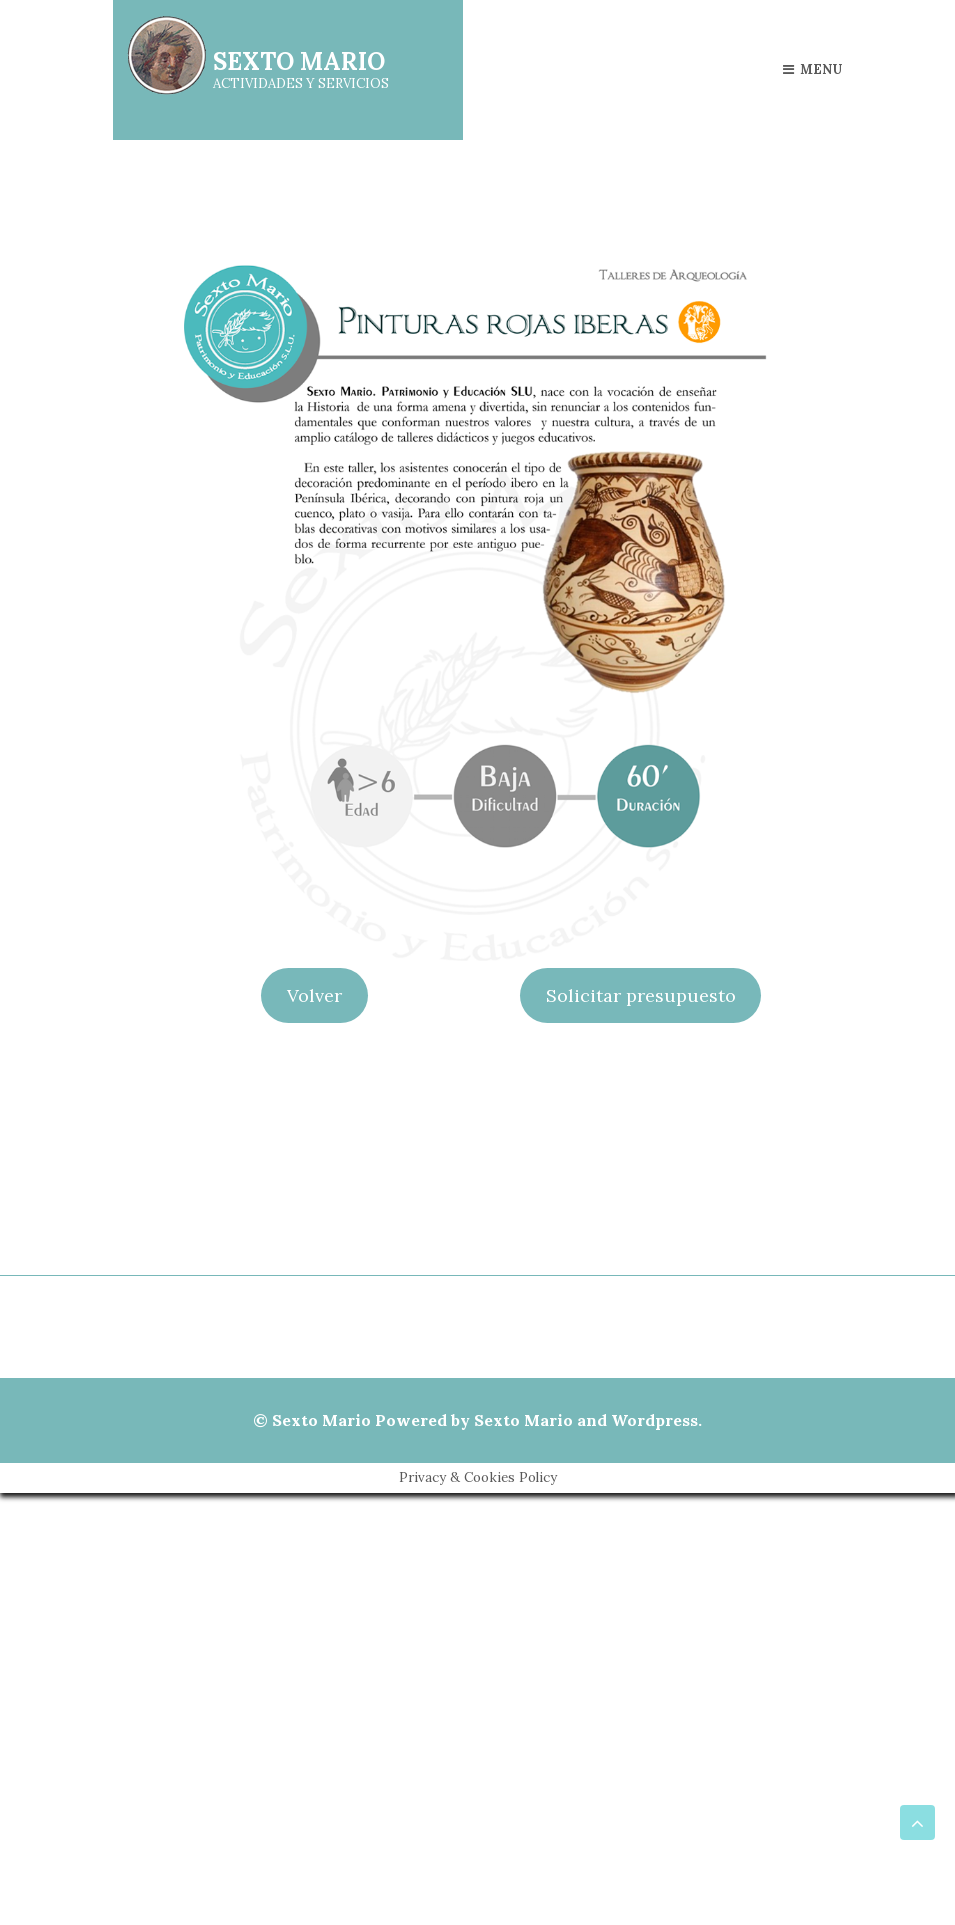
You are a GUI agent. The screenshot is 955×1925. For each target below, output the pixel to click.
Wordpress (654, 1420)
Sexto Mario (321, 1420)
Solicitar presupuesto (641, 995)
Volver (314, 995)
